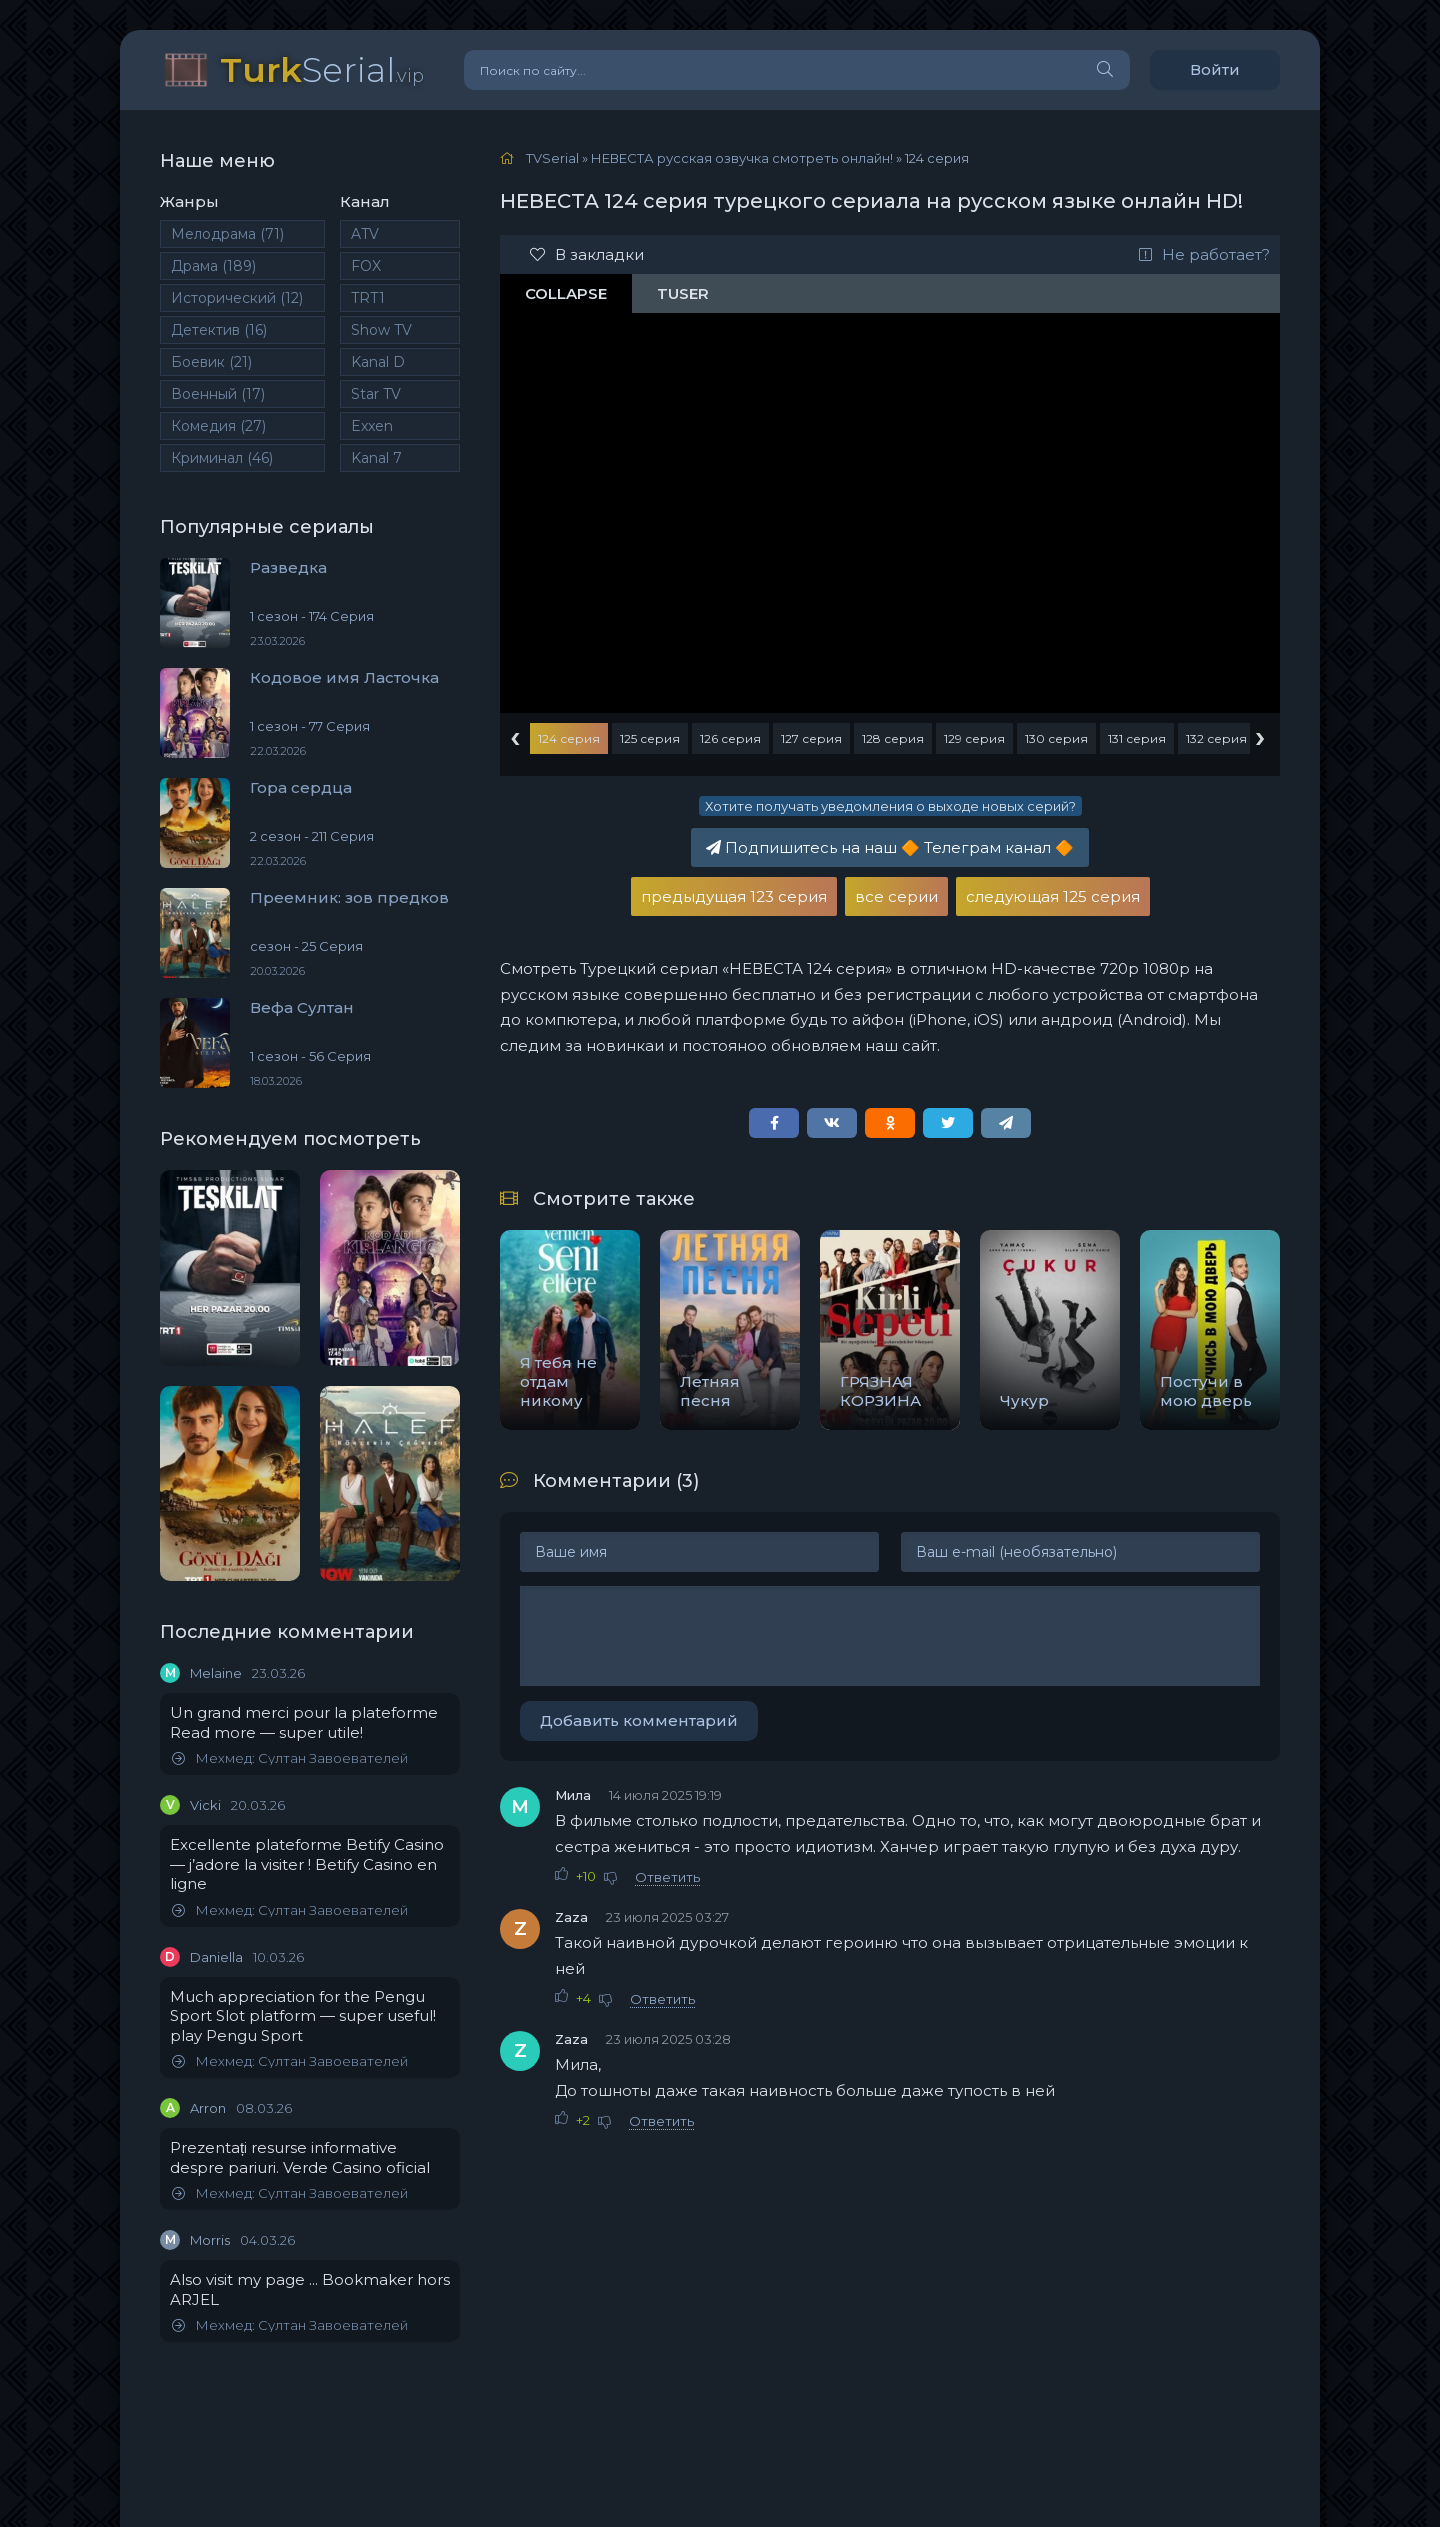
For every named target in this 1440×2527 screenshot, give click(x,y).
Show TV (381, 330)
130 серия (1056, 738)
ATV (365, 234)
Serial (322, 69)
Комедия (218, 426)
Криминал (222, 458)
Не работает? (1204, 254)
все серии (896, 896)
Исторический (237, 298)
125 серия (650, 738)
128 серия (893, 738)
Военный (218, 394)
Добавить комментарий (639, 1720)
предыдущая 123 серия (734, 896)
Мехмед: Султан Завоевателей (290, 1758)
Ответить (667, 1877)
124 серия (569, 738)
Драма (213, 266)
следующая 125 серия (1053, 896)
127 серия (811, 738)
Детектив (219, 330)
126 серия (730, 738)
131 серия (1137, 738)
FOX (366, 266)
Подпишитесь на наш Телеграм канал (890, 847)
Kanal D (378, 362)
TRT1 (368, 298)
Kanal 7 (376, 458)
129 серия (974, 738)
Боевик (211, 362)
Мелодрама (227, 234)
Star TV (376, 394)
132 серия (1216, 738)
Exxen (372, 426)
